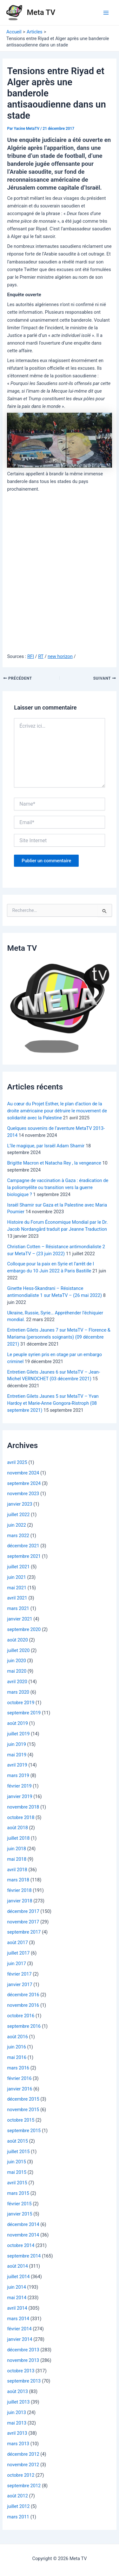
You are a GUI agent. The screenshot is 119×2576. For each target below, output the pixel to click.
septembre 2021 (24, 1556)
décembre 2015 (23, 2099)
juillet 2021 (18, 1567)
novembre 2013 (23, 2360)
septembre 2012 (24, 2485)
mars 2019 (18, 1775)
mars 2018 (18, 1880)
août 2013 (17, 2391)
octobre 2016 (20, 2016)
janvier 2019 (19, 1796)
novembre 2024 (23, 1473)
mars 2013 (18, 2443)
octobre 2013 (20, 2371)
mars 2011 (18, 2517)
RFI (30, 656)
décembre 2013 (23, 2350)
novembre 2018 (23, 1807)
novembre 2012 (23, 2465)
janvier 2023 (19, 1504)
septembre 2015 (24, 2130)
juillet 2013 (18, 2402)
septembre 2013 (24, 2381)
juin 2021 (16, 1577)
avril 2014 (17, 2308)
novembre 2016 (23, 2005)
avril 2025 (17, 1462)
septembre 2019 (24, 1713)
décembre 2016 (23, 1995)
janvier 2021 (19, 1619)
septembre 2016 (24, 2026)
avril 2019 (17, 1765)
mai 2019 (16, 1755)
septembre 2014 (24, 2256)
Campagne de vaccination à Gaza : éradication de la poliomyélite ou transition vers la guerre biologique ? (57, 1187)
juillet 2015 (18, 2151)
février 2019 (19, 1786)
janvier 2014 (19, 2339)
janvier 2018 (19, 1901)
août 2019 (17, 1723)
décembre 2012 (23, 2454)
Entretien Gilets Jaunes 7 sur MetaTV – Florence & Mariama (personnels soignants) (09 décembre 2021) (58, 1337)
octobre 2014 (20, 2245)
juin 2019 (16, 1744)
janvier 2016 (19, 2089)
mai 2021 (16, 1588)
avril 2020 (17, 1681)
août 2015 (17, 2141)
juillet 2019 (18, 1734)
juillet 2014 (18, 2276)
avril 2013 (17, 2433)
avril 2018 (17, 1869)
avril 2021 (17, 1598)
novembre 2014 (23, 2235)
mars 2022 (18, 1535)
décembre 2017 (23, 1911)
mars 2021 (18, 1608)
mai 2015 (16, 2172)
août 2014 (17, 2266)
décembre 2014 (23, 2224)
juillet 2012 (18, 2506)
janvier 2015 (19, 2214)
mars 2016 (18, 2068)
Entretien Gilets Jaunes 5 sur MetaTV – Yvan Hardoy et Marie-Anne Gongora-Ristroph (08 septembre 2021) (52, 1403)
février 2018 (19, 1890)
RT (40, 656)
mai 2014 (16, 2297)
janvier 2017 (19, 1984)
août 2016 (17, 2037)
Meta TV (41, 12)
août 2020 (17, 1640)
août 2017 (17, 1942)
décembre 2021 (23, 1546)
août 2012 (17, 2496)
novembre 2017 (23, 1922)
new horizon (60, 656)
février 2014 (19, 2329)
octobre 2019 (20, 1702)
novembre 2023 (23, 1493)
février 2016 (19, 2078)
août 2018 (17, 1827)
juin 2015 (16, 2162)
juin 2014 (16, 2287)
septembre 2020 (24, 1629)
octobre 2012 (20, 2475)
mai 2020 (16, 1671)
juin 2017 (16, 1963)
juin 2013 (16, 2412)
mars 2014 (18, 2318)
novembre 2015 (23, 2109)
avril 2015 (17, 2183)
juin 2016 (16, 2047)
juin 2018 (16, 1849)
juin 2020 (16, 1660)
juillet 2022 (18, 1514)
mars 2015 (18, 2193)
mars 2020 (18, 1692)
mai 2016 (16, 2057)
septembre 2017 (24, 1932)
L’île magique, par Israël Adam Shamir (45, 1146)
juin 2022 (16, 1525)
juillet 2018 (18, 1838)
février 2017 (19, 1974)
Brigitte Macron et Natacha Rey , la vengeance (54, 1163)
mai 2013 (16, 2423)
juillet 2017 (18, 1953)
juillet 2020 (18, 1650)
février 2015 (19, 2204)
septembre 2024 (24, 1483)
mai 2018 (16, 1859)
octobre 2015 (20, 2120)
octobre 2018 (20, 1817)
